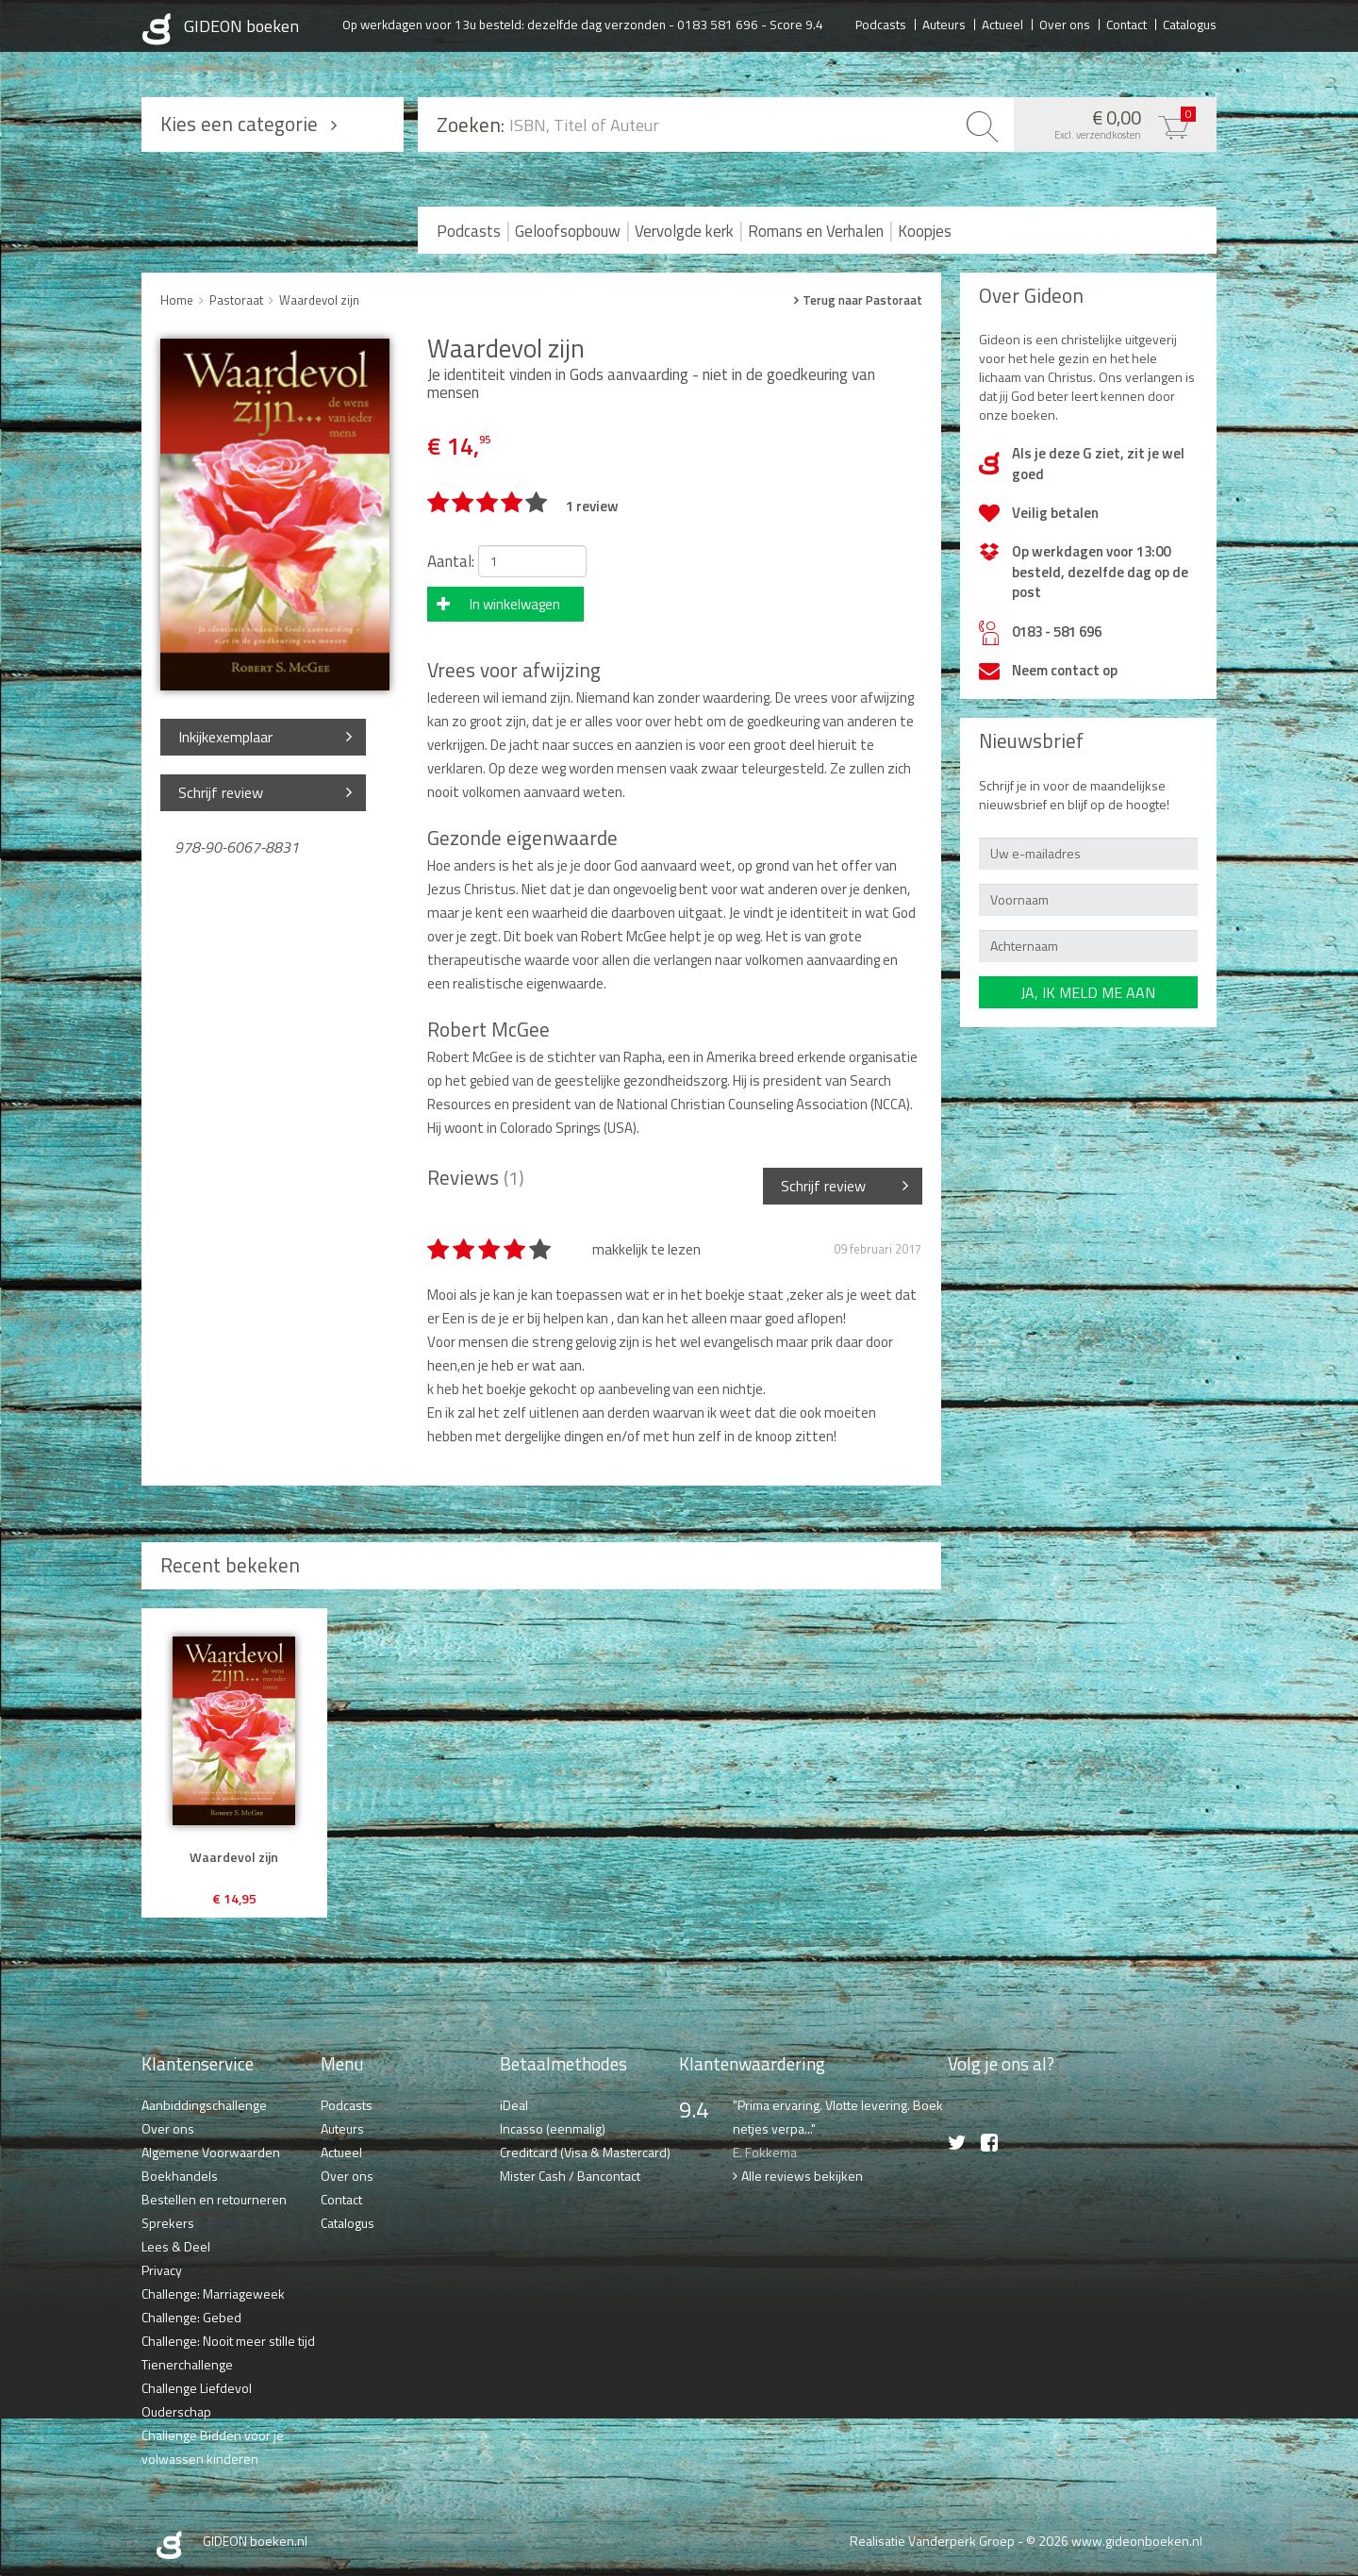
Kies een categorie (239, 123)
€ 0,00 (1110, 122)
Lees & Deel (175, 2246)
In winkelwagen (515, 604)
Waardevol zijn (319, 300)
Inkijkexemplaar (225, 736)
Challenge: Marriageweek (213, 2293)
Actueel (1002, 23)
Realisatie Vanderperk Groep (932, 2541)
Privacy (161, 2270)
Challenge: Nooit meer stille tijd (228, 2341)
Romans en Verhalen (816, 231)
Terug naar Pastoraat (862, 300)
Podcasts (880, 23)
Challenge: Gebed (191, 2317)
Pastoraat (236, 300)
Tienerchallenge (187, 2364)
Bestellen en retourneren (214, 2199)
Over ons (1064, 23)
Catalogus (1190, 23)
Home (176, 300)
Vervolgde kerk (684, 231)
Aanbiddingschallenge (204, 2105)
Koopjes (925, 231)
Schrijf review (220, 792)
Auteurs (944, 23)
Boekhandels (179, 2175)
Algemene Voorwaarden (210, 2152)
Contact (1126, 23)
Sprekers (167, 2223)
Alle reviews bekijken (802, 2175)
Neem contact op (1065, 670)
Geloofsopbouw (568, 231)
